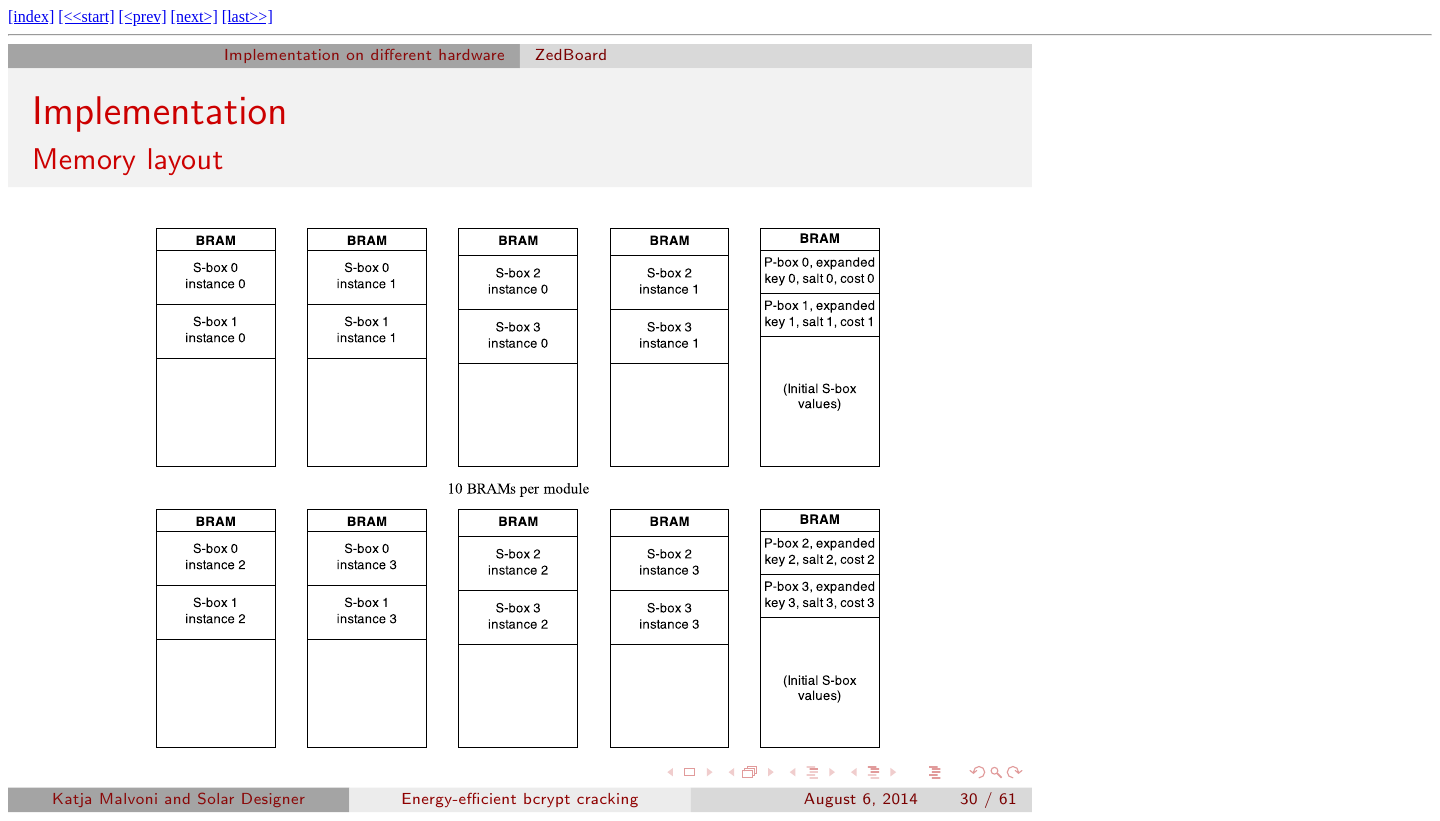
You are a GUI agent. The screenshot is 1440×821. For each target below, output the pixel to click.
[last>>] (247, 16)
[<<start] (86, 16)
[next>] (194, 16)
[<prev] (142, 16)
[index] (31, 16)
